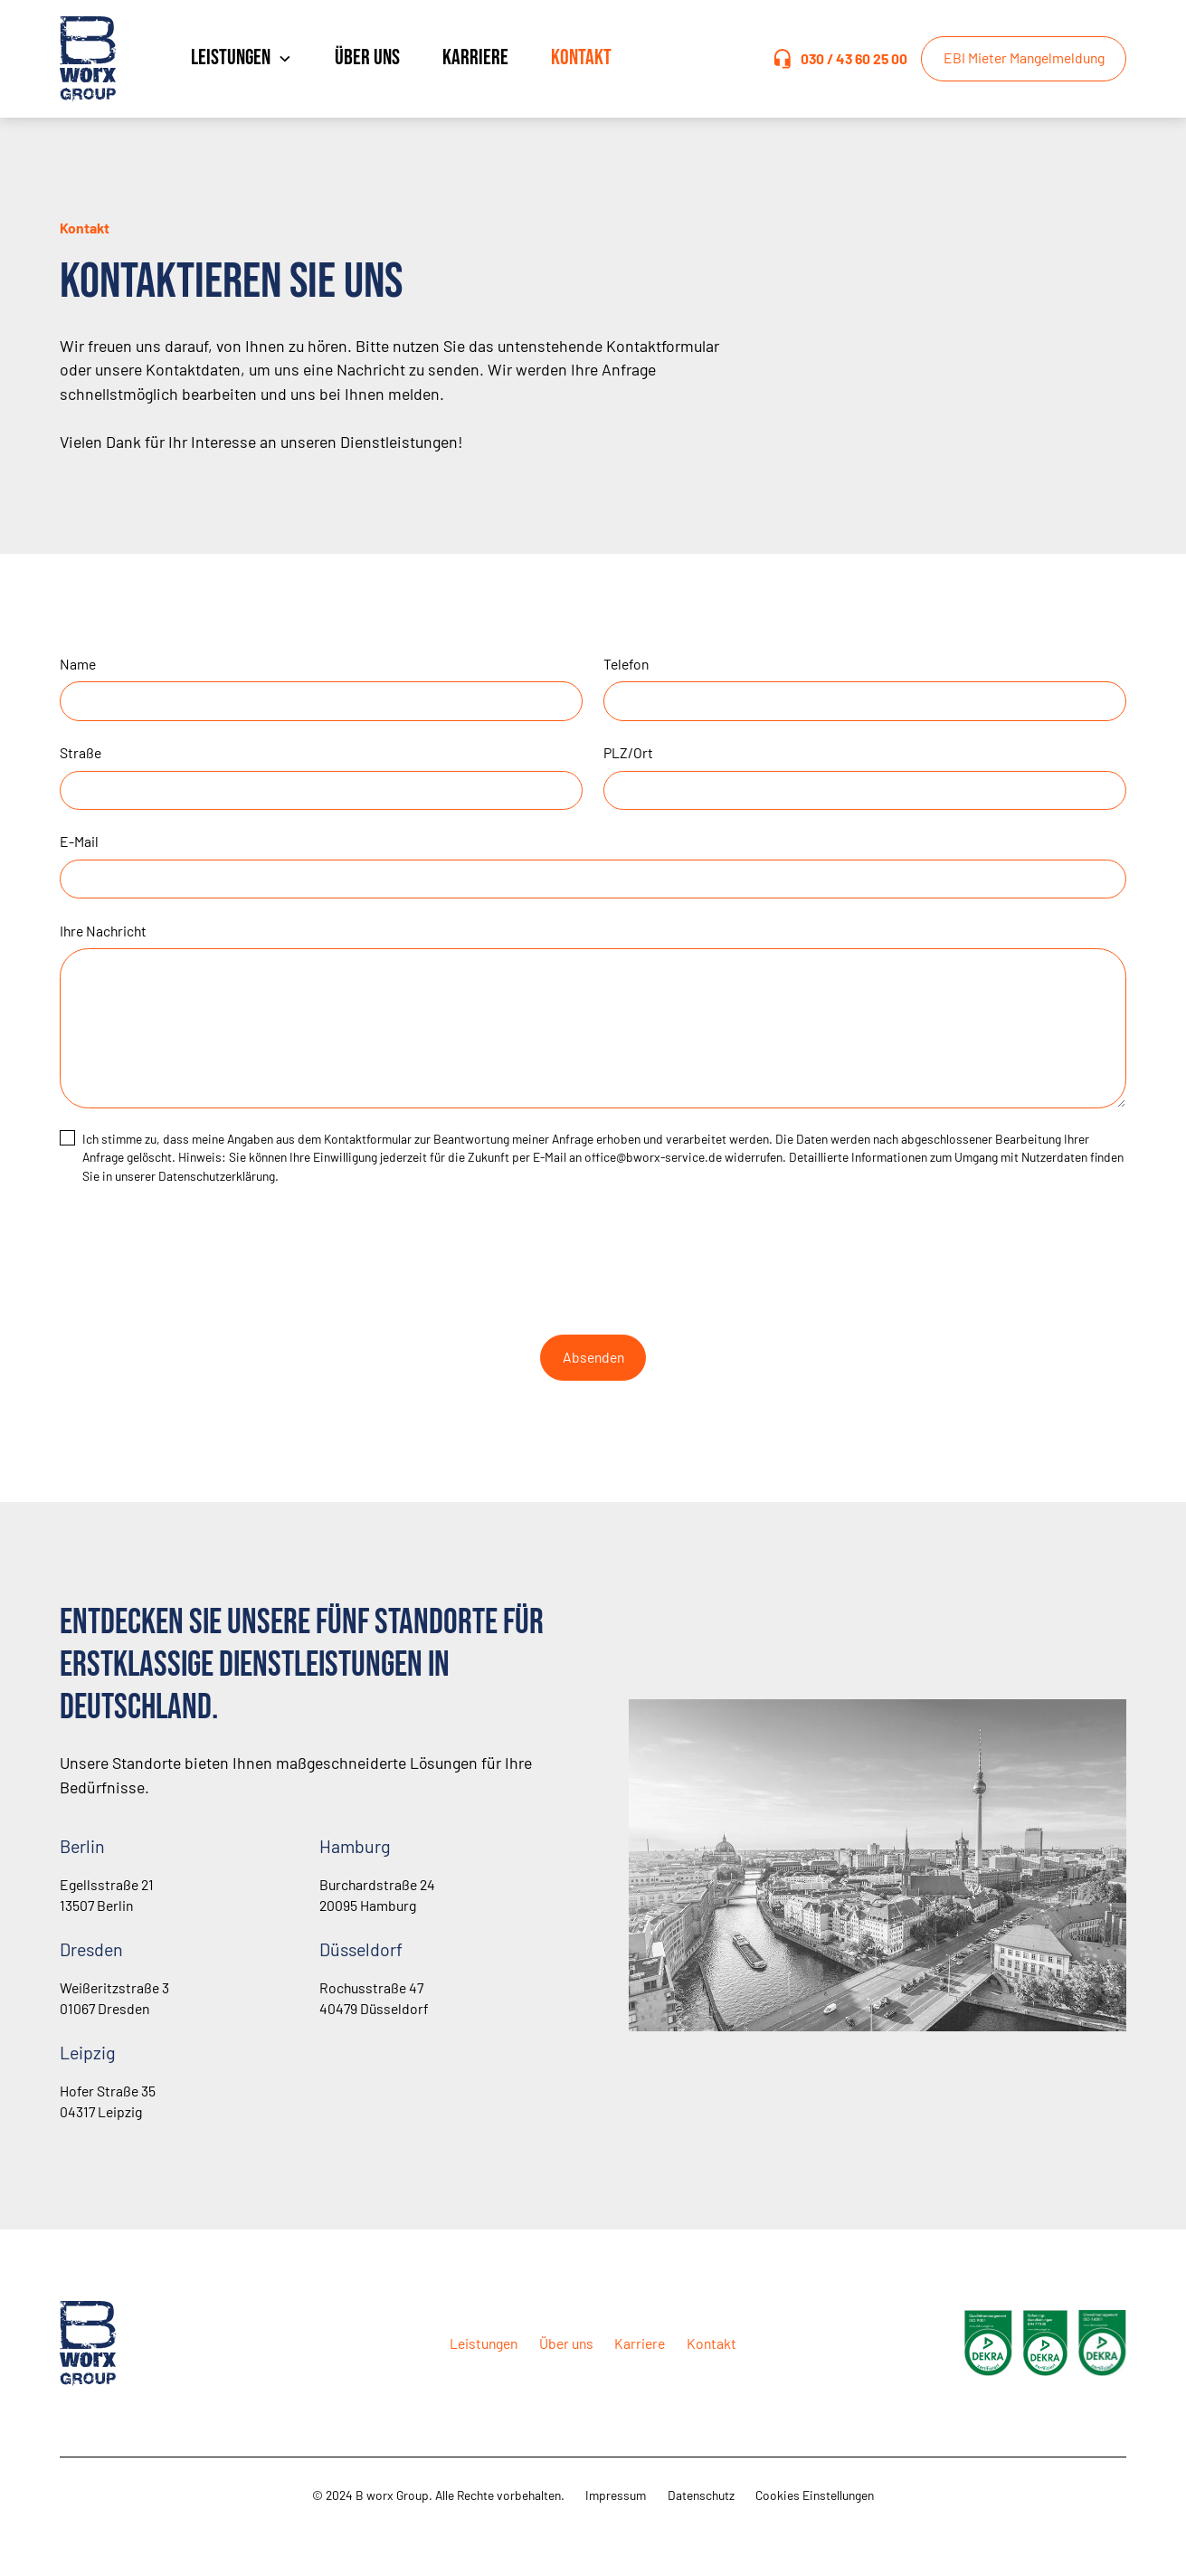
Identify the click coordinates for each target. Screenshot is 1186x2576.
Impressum (615, 2495)
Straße (80, 752)
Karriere (475, 58)
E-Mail (79, 841)
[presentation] (593, 1256)
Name (78, 663)
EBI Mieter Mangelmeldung (1024, 57)
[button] (241, 59)
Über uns (367, 58)
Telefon (626, 663)
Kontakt (581, 58)
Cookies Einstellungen (814, 2495)
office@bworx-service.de (653, 1156)
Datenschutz (701, 2495)
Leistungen (483, 2343)
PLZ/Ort (628, 752)
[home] (105, 58)
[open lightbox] (988, 2343)
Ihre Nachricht (103, 930)
